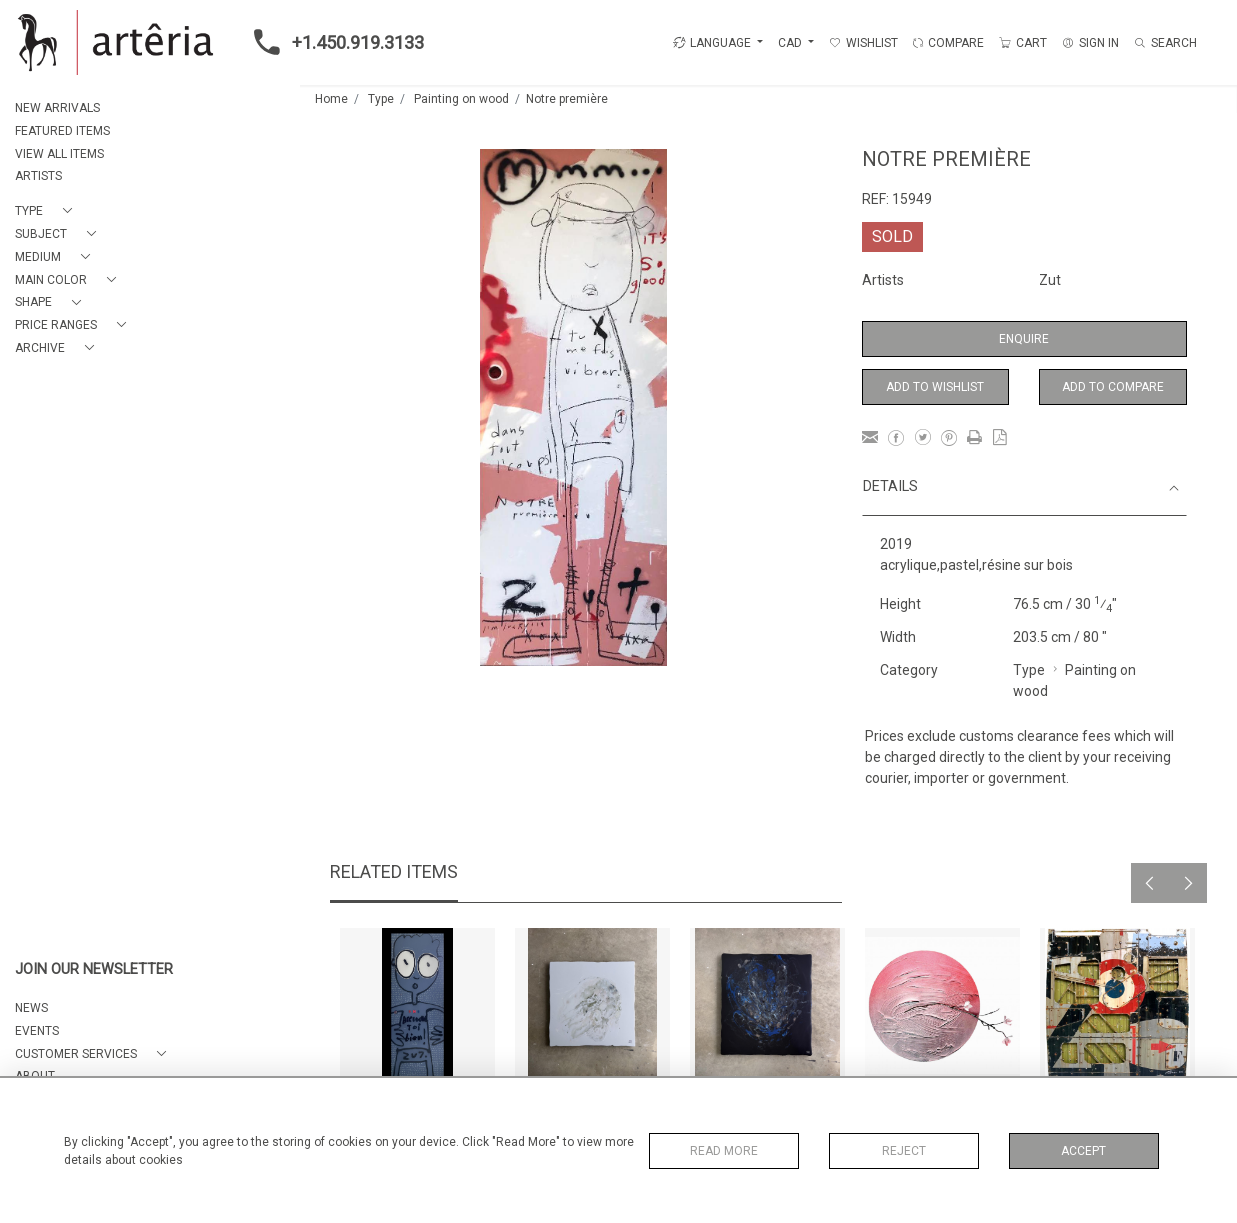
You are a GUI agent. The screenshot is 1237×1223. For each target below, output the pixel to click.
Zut (1050, 280)
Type (381, 99)
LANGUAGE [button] (712, 43)
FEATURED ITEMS (62, 131)
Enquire (1024, 339)
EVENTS (37, 1031)
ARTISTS (38, 176)
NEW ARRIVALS (57, 108)
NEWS (31, 1008)
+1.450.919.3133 (333, 42)
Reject (904, 1151)
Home (331, 99)
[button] (47, 211)
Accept (1083, 1151)
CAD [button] (791, 43)
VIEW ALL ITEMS (59, 154)
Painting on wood (461, 99)
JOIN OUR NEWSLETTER (94, 969)
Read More (724, 1151)
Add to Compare (1113, 387)
